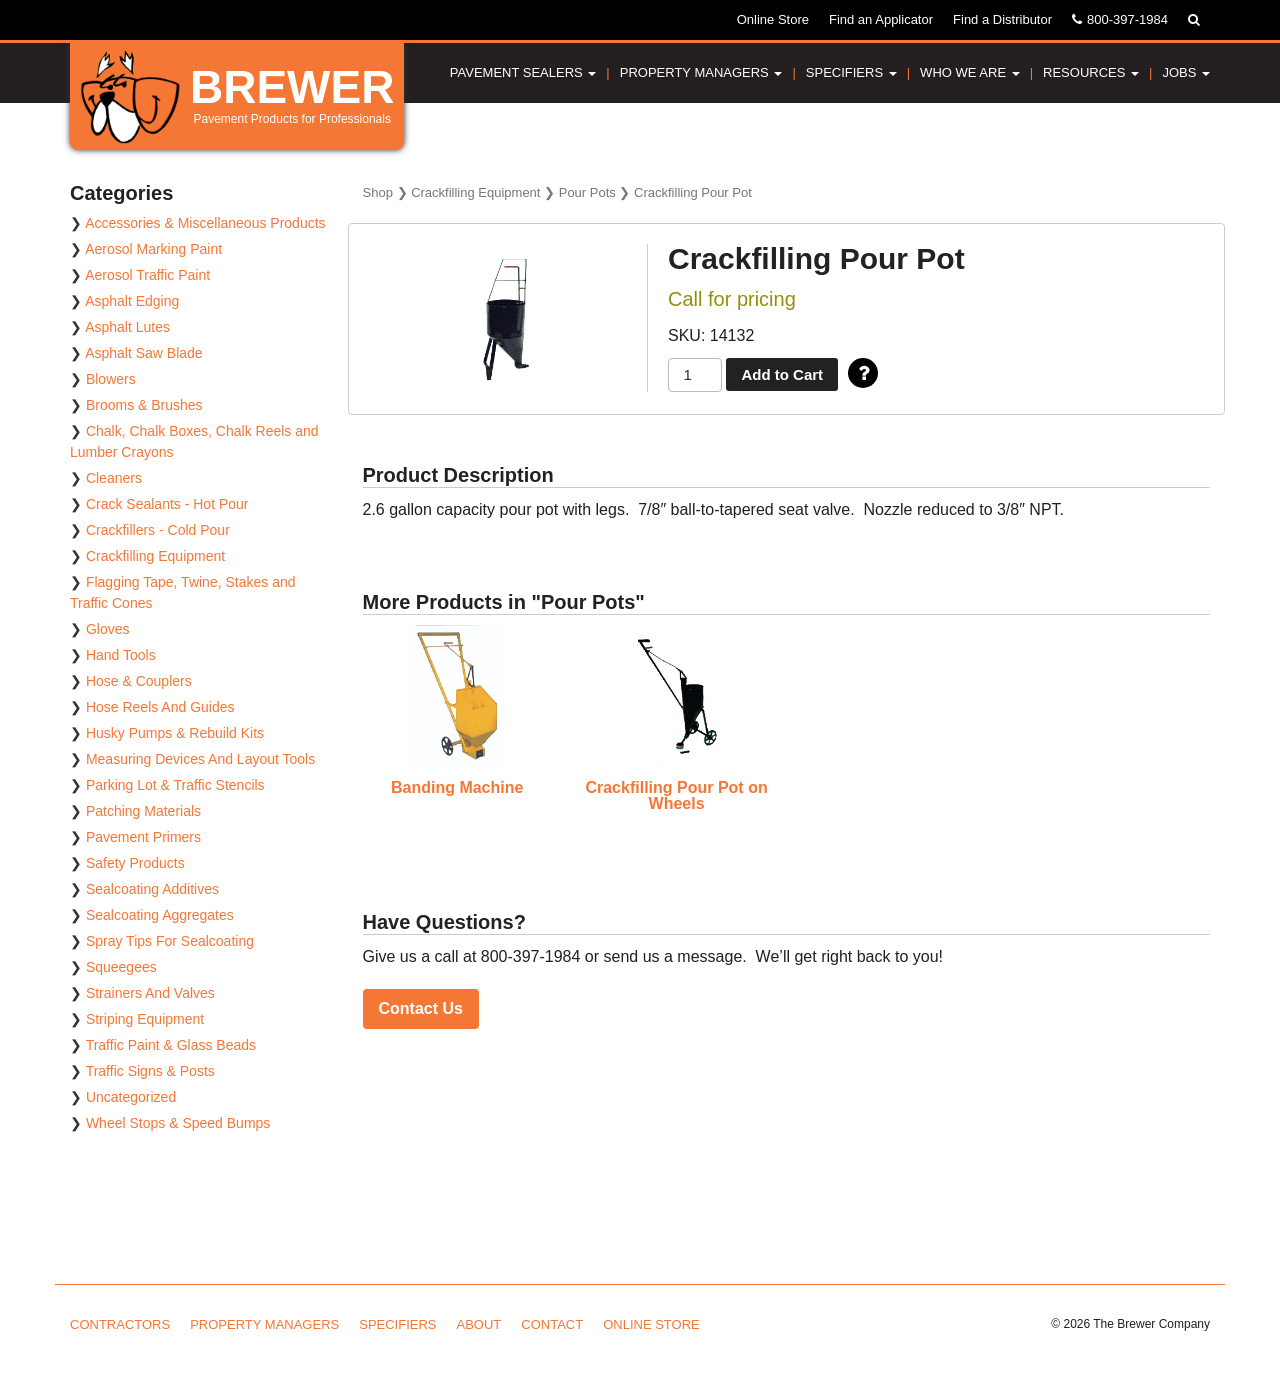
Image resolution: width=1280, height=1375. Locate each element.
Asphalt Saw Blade (144, 353)
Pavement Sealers (523, 72)
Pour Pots (587, 192)
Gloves (108, 629)
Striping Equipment (145, 1019)
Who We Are (970, 72)
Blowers (111, 379)
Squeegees (121, 967)
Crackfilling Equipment (475, 192)
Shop (378, 192)
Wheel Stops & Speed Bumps (178, 1123)
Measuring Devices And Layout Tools (200, 759)
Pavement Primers (143, 837)
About (479, 1324)
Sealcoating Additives (152, 889)
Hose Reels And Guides (160, 707)
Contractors (120, 1324)
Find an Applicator (881, 19)
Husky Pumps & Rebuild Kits (175, 733)
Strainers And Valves (150, 993)
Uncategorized (131, 1097)
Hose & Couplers (139, 681)
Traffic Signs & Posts (150, 1071)
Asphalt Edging (132, 301)
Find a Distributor (1002, 19)
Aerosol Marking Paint (153, 249)
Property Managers (701, 72)
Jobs (1186, 72)
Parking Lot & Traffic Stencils (175, 785)
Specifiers (851, 72)
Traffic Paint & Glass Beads (171, 1045)
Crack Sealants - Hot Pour (167, 504)
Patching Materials (143, 811)
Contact (552, 1324)
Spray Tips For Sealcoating (170, 941)
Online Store (773, 19)
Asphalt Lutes (127, 327)
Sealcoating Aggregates (160, 915)
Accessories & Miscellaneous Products (205, 223)
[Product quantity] (695, 375)
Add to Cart (782, 374)
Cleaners (114, 478)
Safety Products (135, 863)
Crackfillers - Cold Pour (158, 530)
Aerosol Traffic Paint (147, 275)
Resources (1091, 72)
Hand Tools (121, 655)
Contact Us (421, 1008)
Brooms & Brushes (144, 405)
